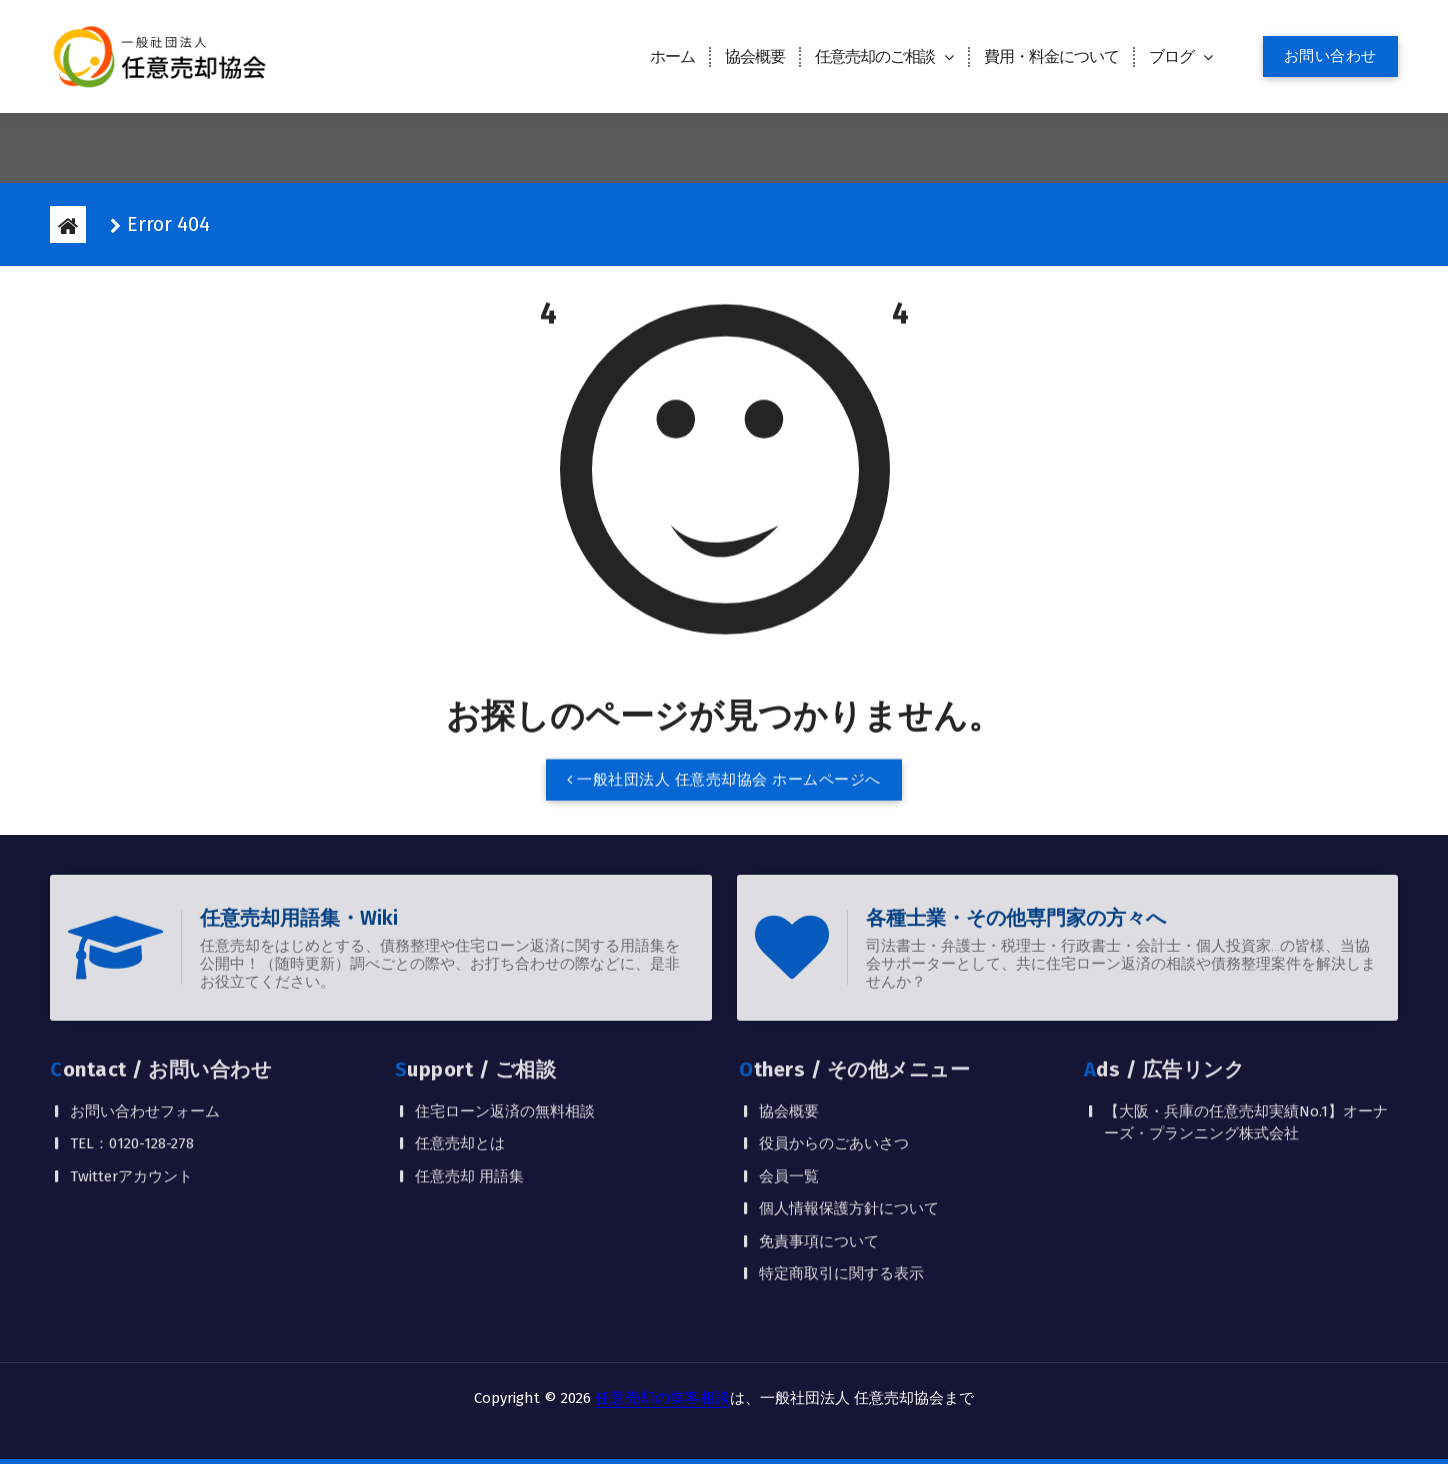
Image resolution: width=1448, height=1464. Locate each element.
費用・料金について (1051, 56)
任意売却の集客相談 (662, 1398)
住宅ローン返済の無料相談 (505, 1015)
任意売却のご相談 (875, 56)
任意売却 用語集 (469, 1080)
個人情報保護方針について (849, 1112)
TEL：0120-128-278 (132, 1047)
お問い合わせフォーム (145, 1015)
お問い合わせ (1330, 56)
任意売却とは (460, 1047)
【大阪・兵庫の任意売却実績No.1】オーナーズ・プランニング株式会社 (1246, 1026)
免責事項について (819, 1145)
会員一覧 (789, 1080)
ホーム (672, 56)
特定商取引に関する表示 (841, 1177)
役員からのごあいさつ (834, 1047)
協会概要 (755, 56)
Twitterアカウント (131, 1080)
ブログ (1171, 56)
